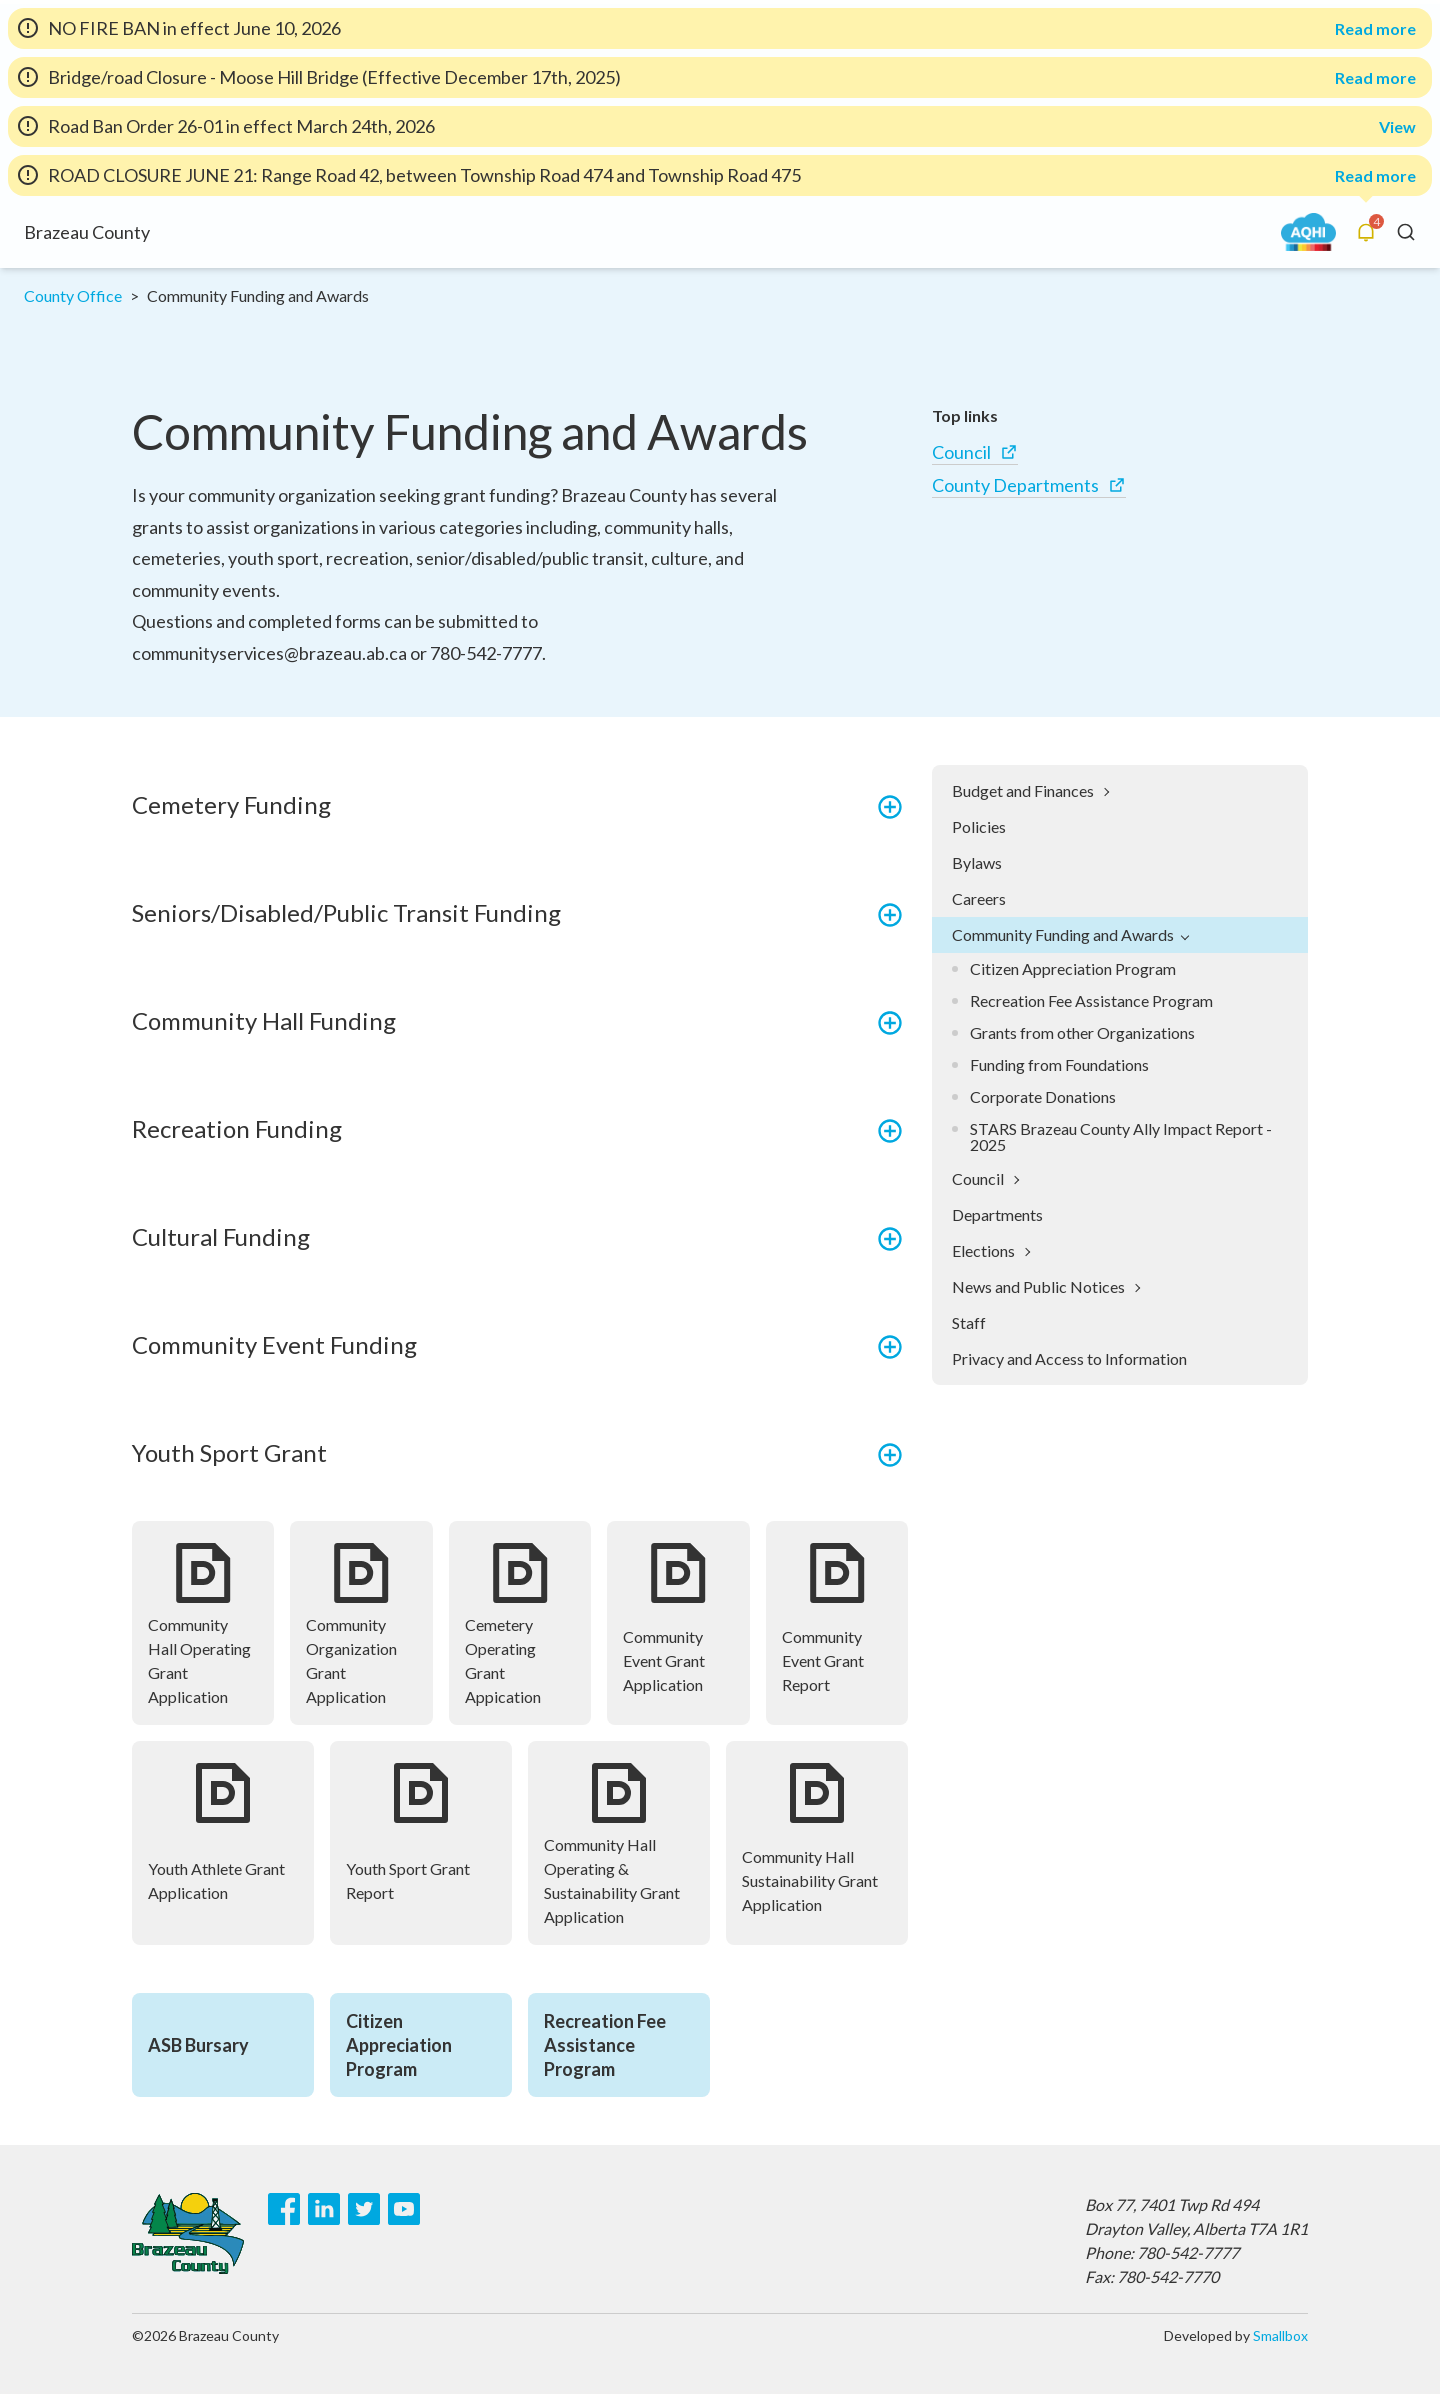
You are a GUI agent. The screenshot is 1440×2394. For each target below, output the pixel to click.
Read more (1375, 29)
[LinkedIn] (324, 2209)
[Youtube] (404, 2209)
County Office (73, 295)
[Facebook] (284, 2209)
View (1397, 126)
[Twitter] (364, 2209)
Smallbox (1280, 2335)
